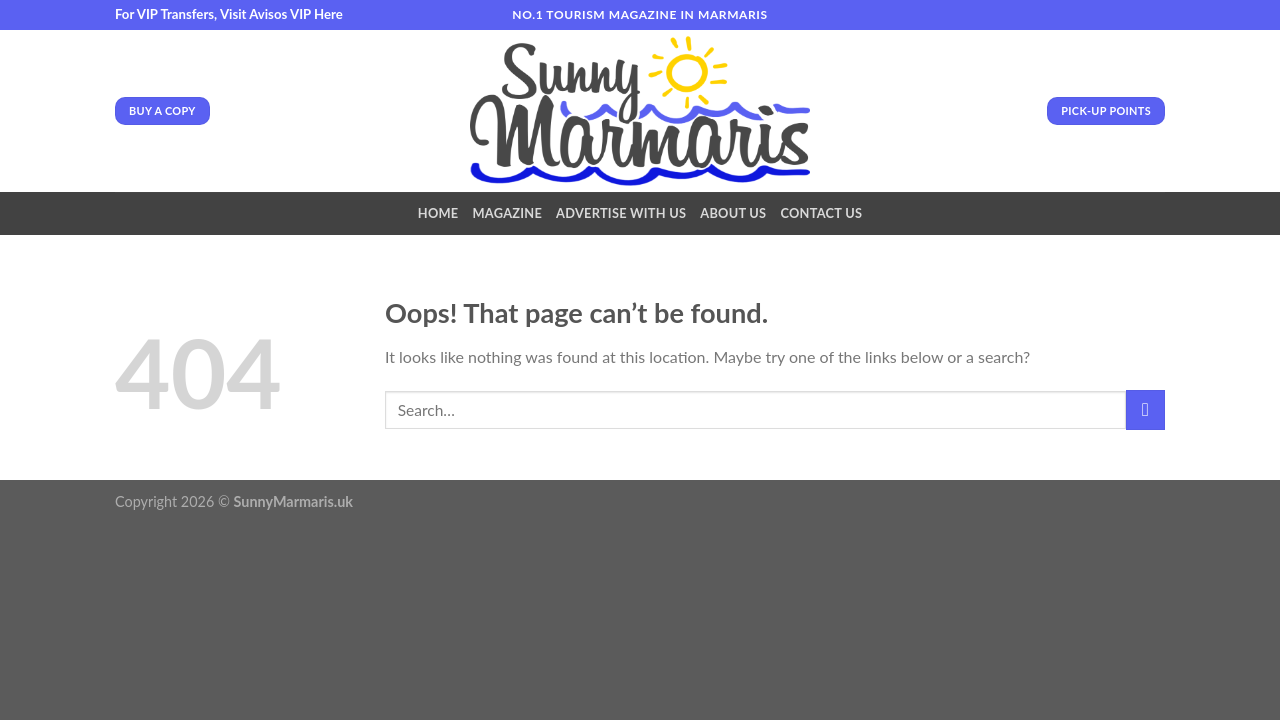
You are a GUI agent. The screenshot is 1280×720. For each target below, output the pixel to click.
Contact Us (821, 213)
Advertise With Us (621, 213)
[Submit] (1145, 409)
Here (328, 14)
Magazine (507, 213)
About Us (733, 213)
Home (438, 213)
